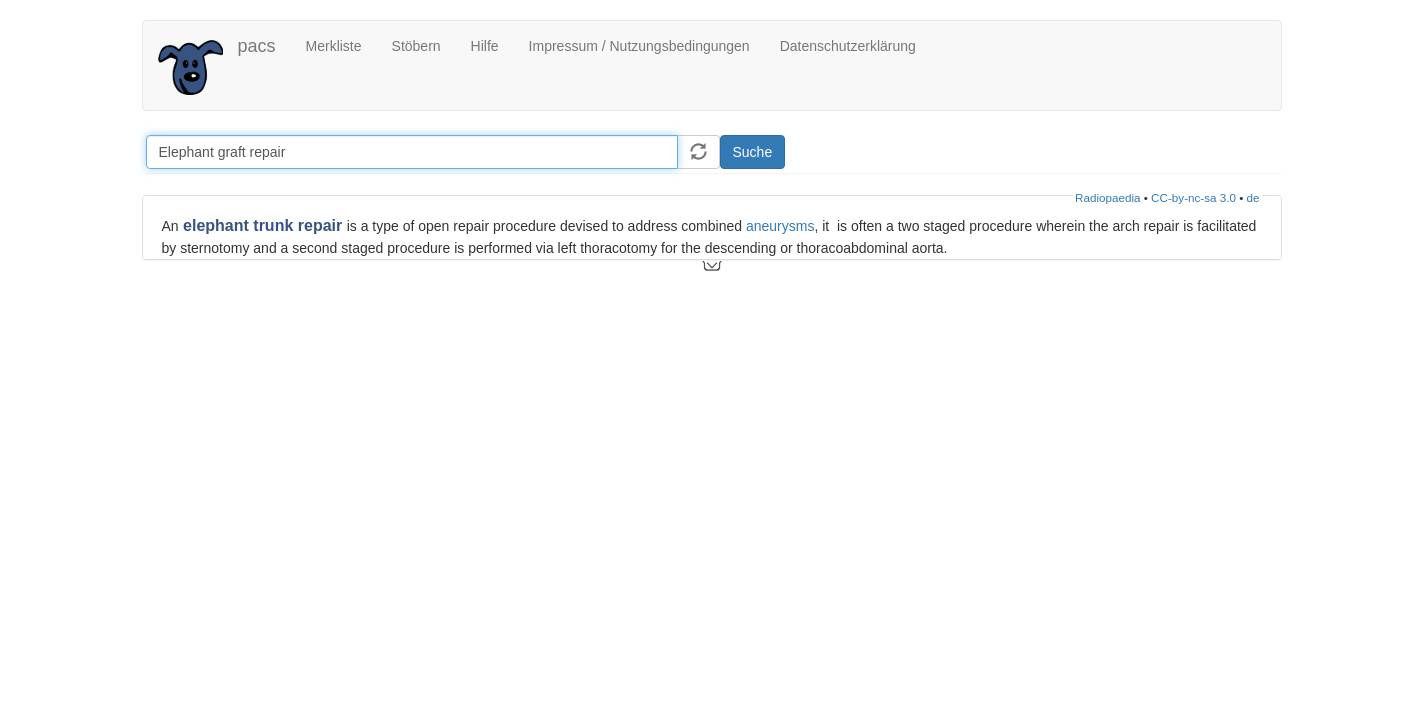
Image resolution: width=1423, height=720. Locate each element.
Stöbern (416, 46)
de (1253, 197)
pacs (257, 46)
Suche (753, 152)
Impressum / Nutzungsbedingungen (639, 46)
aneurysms (780, 226)
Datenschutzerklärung (848, 46)
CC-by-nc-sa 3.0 (1193, 197)
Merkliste (334, 46)
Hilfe (485, 46)
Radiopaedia (1107, 197)
